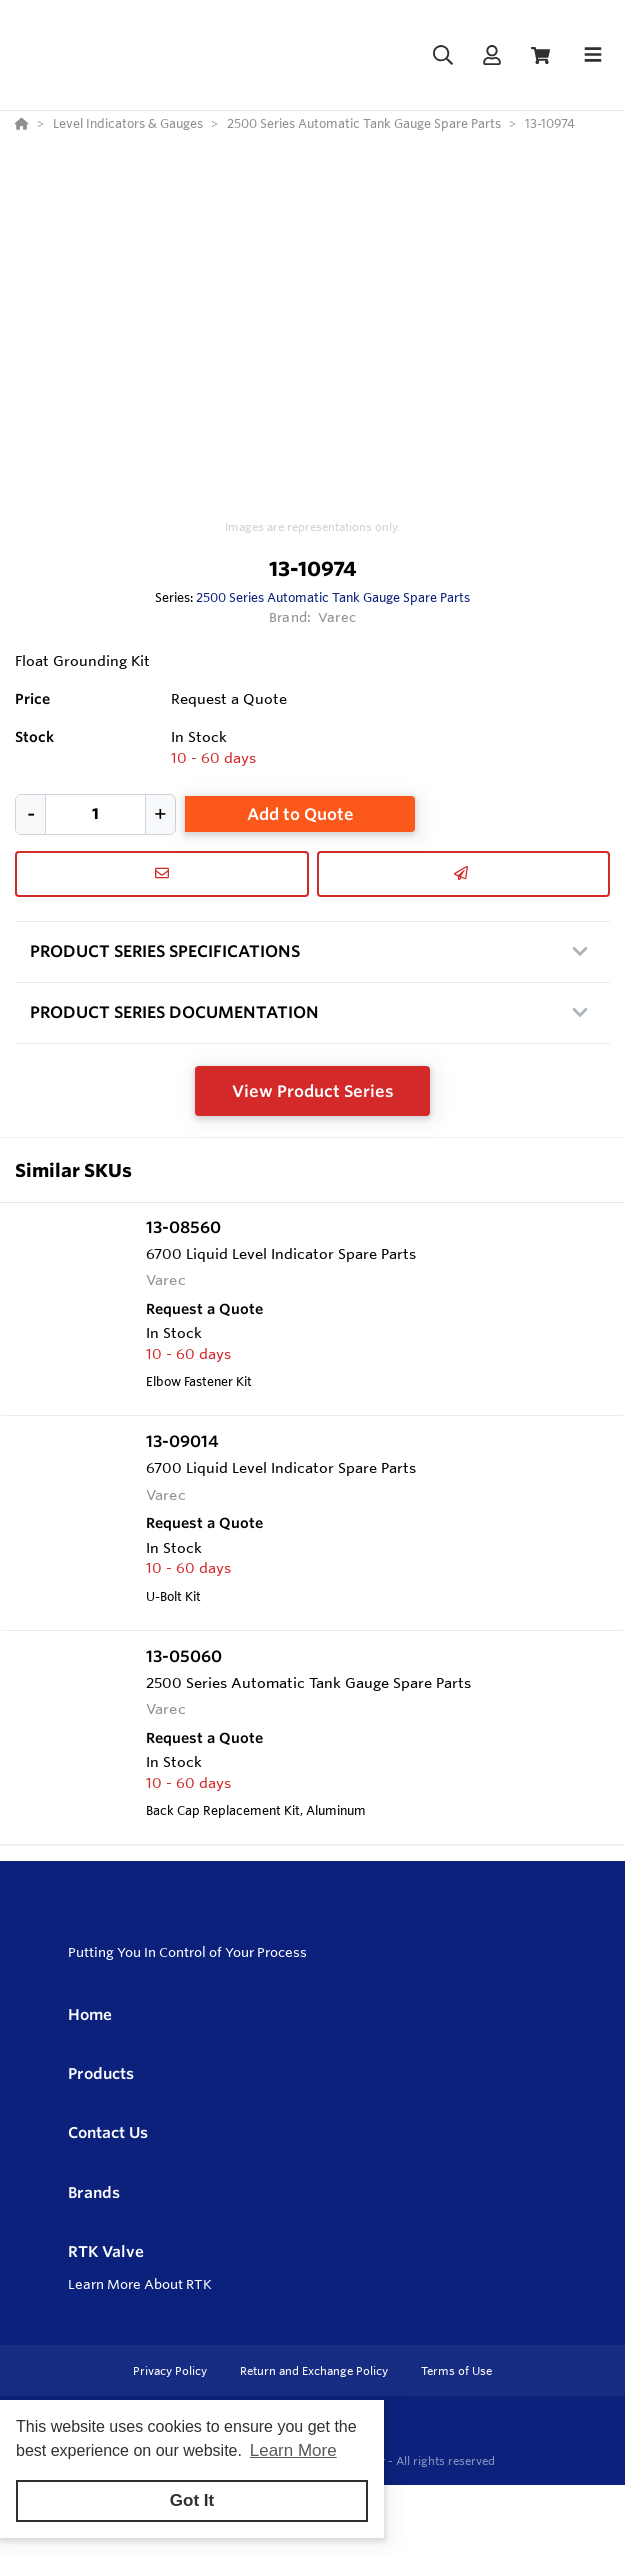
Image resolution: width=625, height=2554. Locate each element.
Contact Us (108, 2132)
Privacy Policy (171, 2371)
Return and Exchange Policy (315, 2371)
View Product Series (313, 1091)
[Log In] (491, 55)
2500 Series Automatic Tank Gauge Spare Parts (333, 597)
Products (101, 2073)
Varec (337, 617)
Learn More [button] (293, 2450)
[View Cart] (540, 55)
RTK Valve (106, 2251)
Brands (94, 2192)
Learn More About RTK (140, 2284)
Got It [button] (192, 2500)
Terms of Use (456, 2371)
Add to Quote (300, 814)
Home (90, 2014)
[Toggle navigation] (593, 55)
